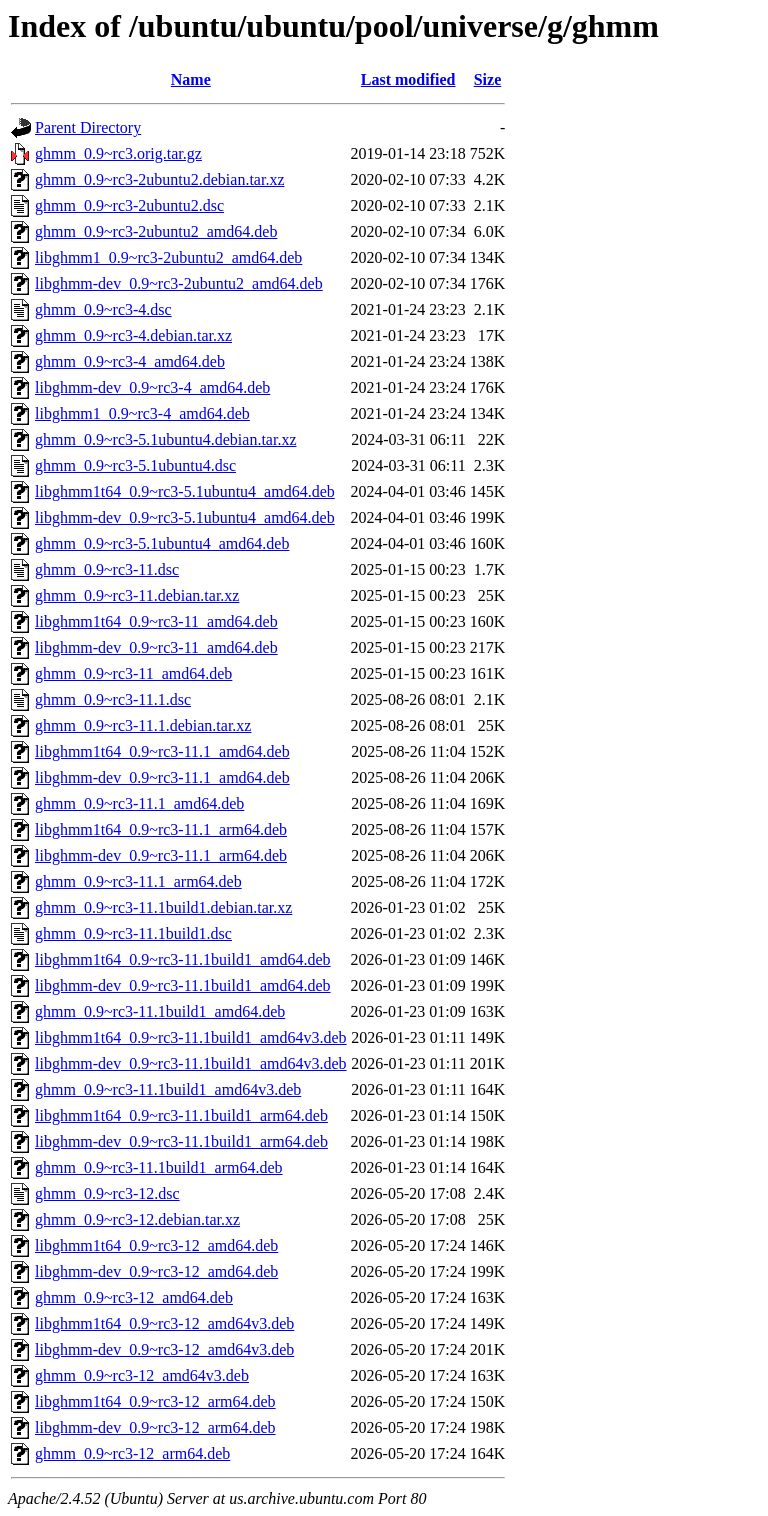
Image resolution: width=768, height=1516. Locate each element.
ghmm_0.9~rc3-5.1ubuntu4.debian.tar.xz (166, 439)
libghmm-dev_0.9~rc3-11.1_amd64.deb (162, 777)
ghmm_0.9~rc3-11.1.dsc (113, 699)
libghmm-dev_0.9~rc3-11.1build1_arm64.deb (181, 1141)
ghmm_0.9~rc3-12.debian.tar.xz (137, 1219)
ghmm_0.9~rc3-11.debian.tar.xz (137, 595)
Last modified (408, 79)
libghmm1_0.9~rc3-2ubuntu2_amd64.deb (168, 257)
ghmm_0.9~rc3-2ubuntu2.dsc (129, 205)
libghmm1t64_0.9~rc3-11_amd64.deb (156, 621)
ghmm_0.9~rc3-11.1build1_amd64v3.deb (168, 1089)
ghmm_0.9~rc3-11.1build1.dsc (133, 933)
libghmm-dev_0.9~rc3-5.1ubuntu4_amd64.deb (185, 517)
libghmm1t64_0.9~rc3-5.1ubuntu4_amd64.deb (185, 491)
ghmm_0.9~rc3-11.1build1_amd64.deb (160, 1011)
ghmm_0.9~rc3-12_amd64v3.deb (142, 1375)
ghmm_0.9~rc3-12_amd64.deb (134, 1297)
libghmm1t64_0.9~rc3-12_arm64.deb (155, 1401)
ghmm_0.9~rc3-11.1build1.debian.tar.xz (163, 907)
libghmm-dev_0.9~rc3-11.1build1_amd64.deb (183, 985)
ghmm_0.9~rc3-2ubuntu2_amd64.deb (156, 231)
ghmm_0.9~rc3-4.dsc (103, 309)
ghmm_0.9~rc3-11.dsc (107, 569)
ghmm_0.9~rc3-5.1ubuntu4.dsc (135, 465)
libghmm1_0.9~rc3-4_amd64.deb (142, 413)
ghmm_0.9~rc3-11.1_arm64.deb (138, 881)
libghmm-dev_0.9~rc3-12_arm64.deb (155, 1427)
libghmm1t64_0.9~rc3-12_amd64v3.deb (164, 1323)
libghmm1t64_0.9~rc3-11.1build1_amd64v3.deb (191, 1037)
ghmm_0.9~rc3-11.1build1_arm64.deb (159, 1167)
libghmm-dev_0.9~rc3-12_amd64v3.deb (164, 1349)
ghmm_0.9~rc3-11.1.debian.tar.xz (143, 725)
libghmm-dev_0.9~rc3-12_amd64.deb (156, 1271)
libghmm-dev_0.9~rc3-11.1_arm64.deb (161, 855)
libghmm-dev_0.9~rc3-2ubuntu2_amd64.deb (179, 283)
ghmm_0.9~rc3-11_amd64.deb (133, 673)
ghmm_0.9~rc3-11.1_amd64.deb (139, 803)
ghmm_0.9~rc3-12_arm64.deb (132, 1453)
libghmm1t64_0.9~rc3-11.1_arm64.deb (161, 829)
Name (191, 79)
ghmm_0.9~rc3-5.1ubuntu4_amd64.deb (162, 543)
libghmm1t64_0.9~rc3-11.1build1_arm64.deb (181, 1115)
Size (488, 79)
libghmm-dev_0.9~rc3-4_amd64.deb (152, 387)
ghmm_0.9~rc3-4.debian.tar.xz (133, 335)
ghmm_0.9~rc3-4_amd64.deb (130, 361)
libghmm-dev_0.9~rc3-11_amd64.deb (156, 647)
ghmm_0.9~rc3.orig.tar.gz (118, 153)
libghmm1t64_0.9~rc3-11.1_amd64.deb (162, 751)
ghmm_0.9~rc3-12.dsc (107, 1193)
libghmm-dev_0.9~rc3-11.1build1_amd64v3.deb (191, 1063)
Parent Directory (88, 127)
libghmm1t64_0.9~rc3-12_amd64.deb (156, 1245)
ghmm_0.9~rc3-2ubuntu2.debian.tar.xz (160, 179)
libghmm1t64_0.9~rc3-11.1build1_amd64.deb (183, 959)
